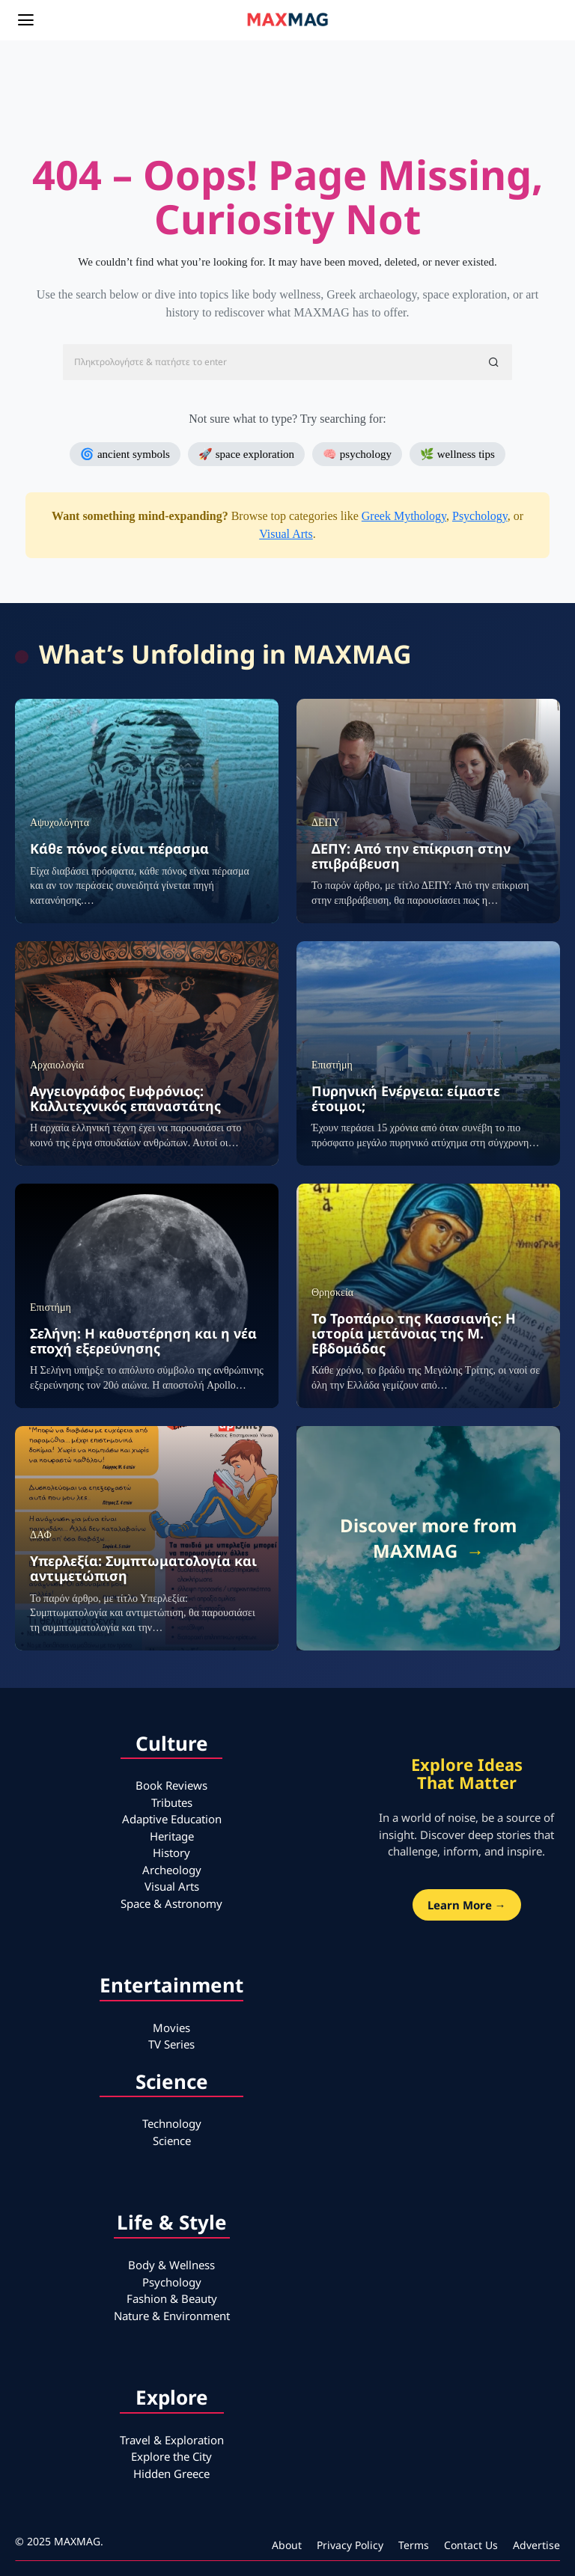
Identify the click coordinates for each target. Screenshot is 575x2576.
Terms (413, 2545)
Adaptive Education (172, 1818)
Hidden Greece (171, 2473)
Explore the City (171, 2456)
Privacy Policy (350, 2545)
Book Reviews (171, 1785)
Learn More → (467, 1904)
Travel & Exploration (172, 2439)
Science (172, 2140)
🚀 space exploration (246, 454)
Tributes (171, 1802)
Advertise (536, 2545)
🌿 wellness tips (457, 454)
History (171, 1852)
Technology (171, 2123)
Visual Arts (285, 533)
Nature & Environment (172, 2315)
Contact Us (471, 2545)
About (287, 2545)
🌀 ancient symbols (125, 454)
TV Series (171, 2044)
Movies (171, 2027)
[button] (494, 362)
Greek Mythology (404, 516)
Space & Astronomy (171, 1903)
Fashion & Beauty (172, 2298)
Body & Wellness (171, 2264)
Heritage (172, 1836)
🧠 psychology (357, 454)
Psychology (480, 516)
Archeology (171, 1869)
